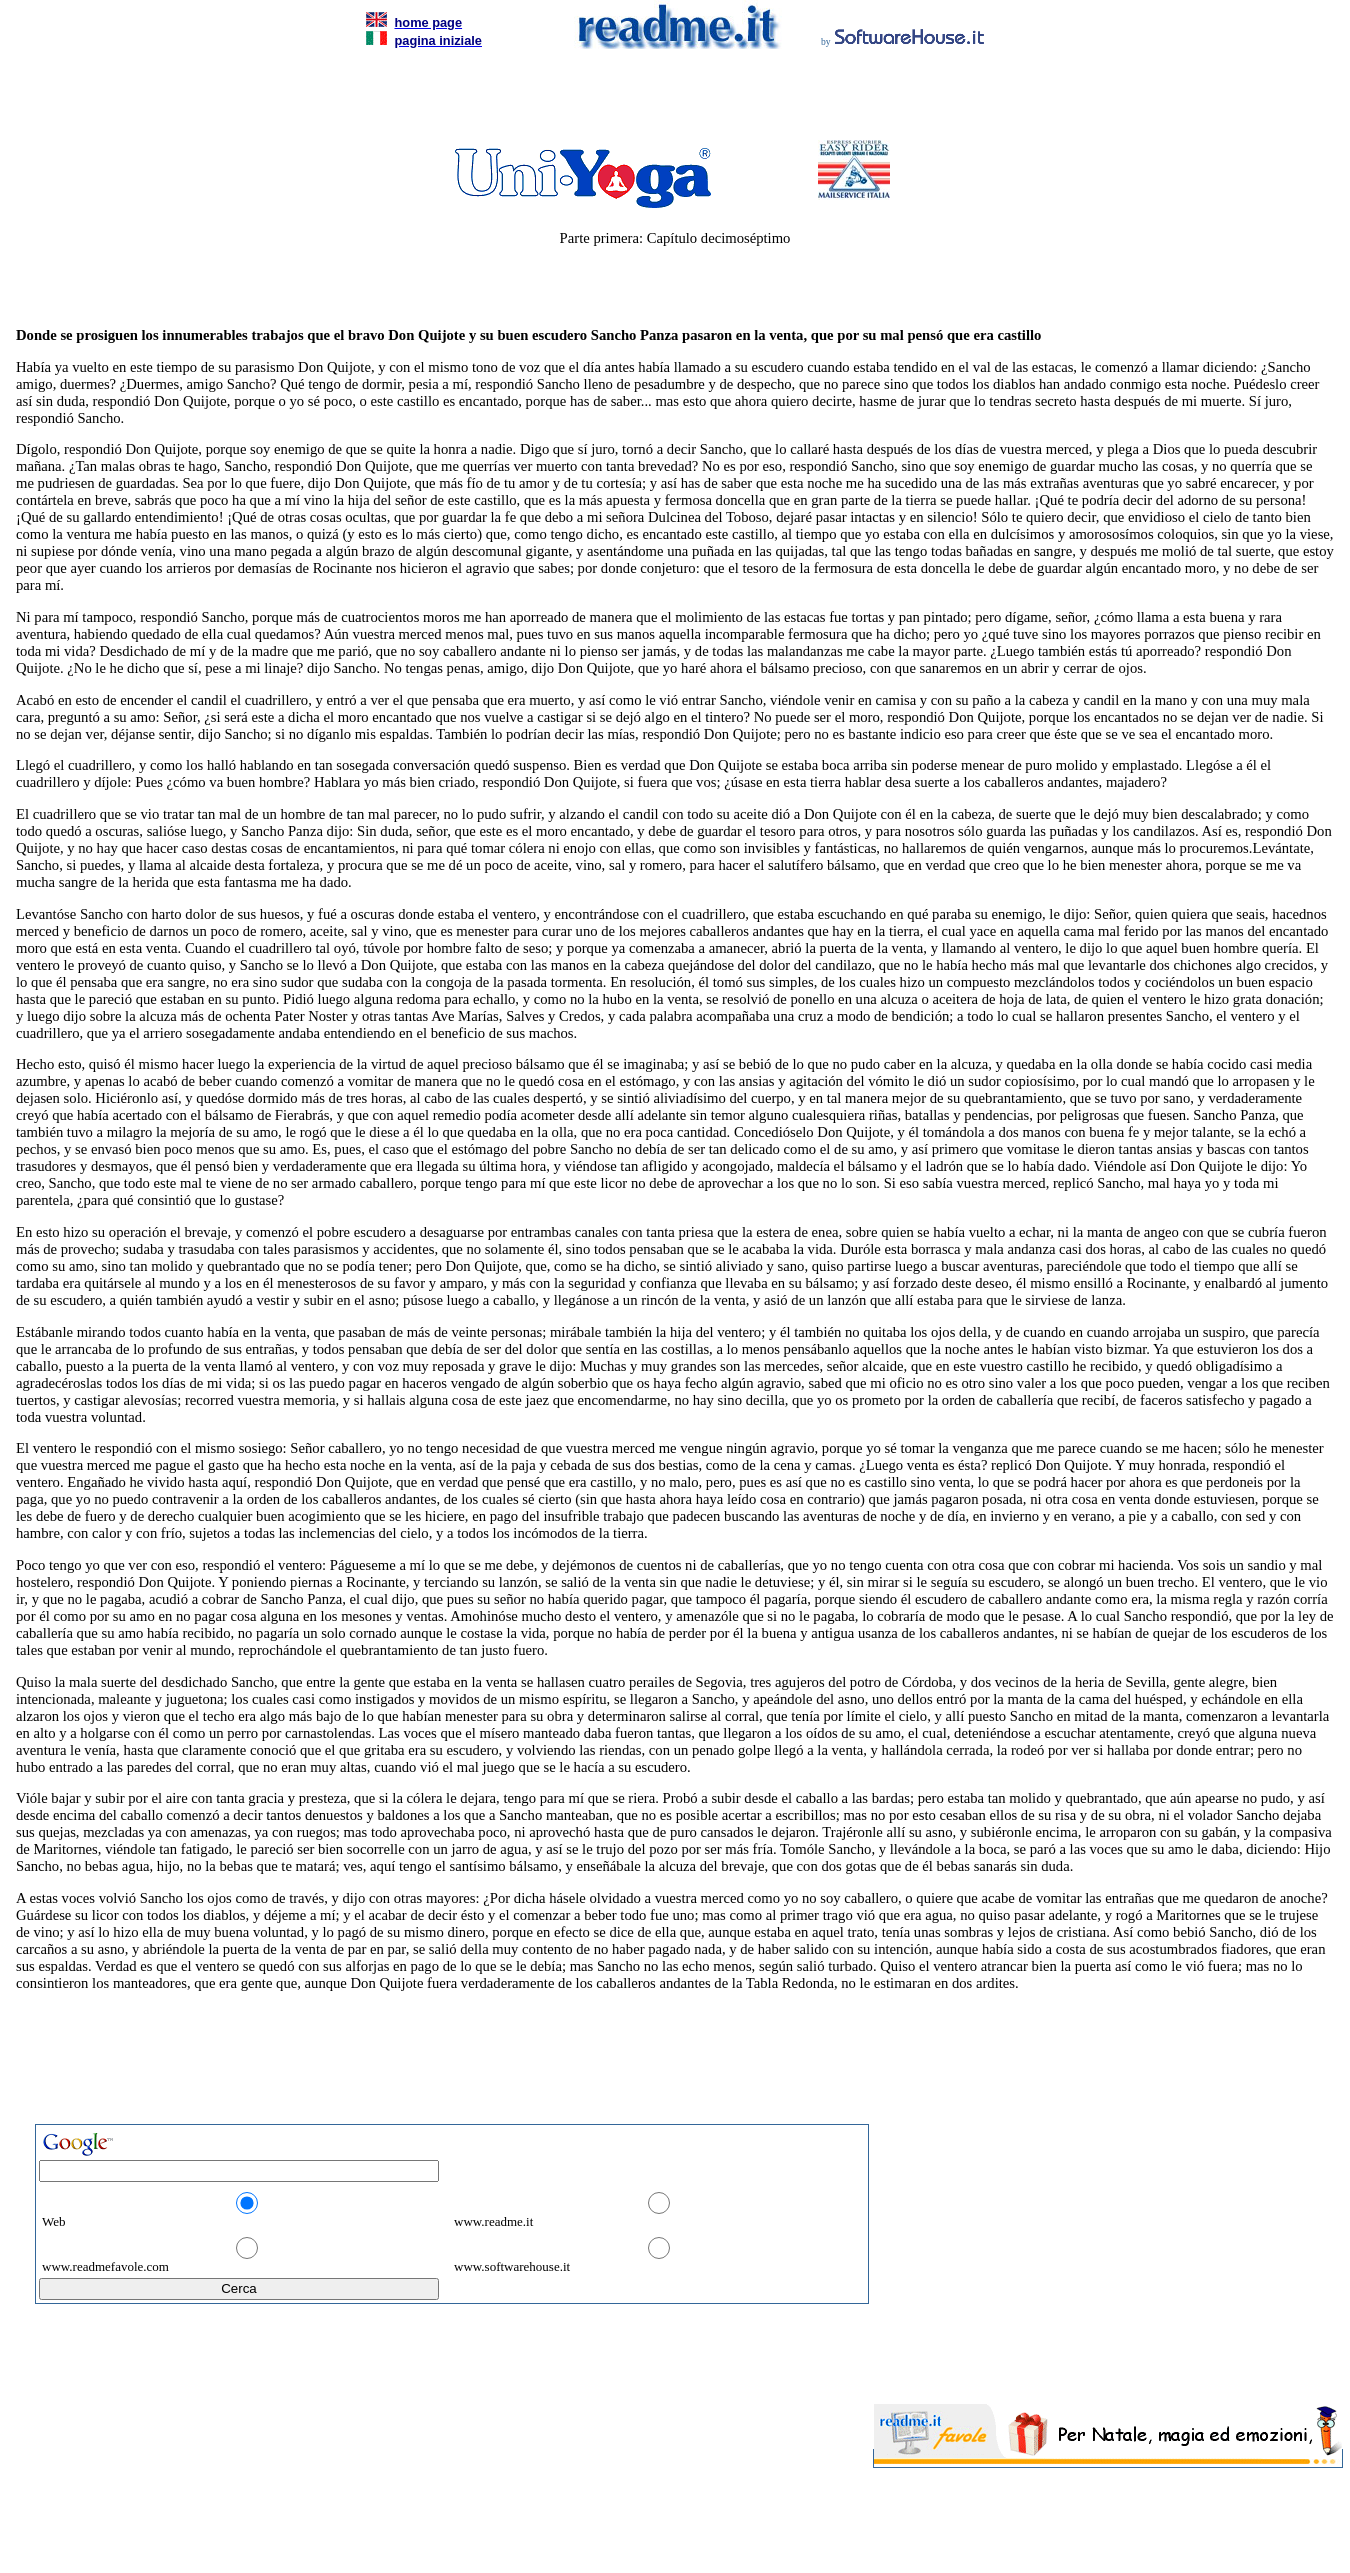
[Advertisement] (671, 100)
